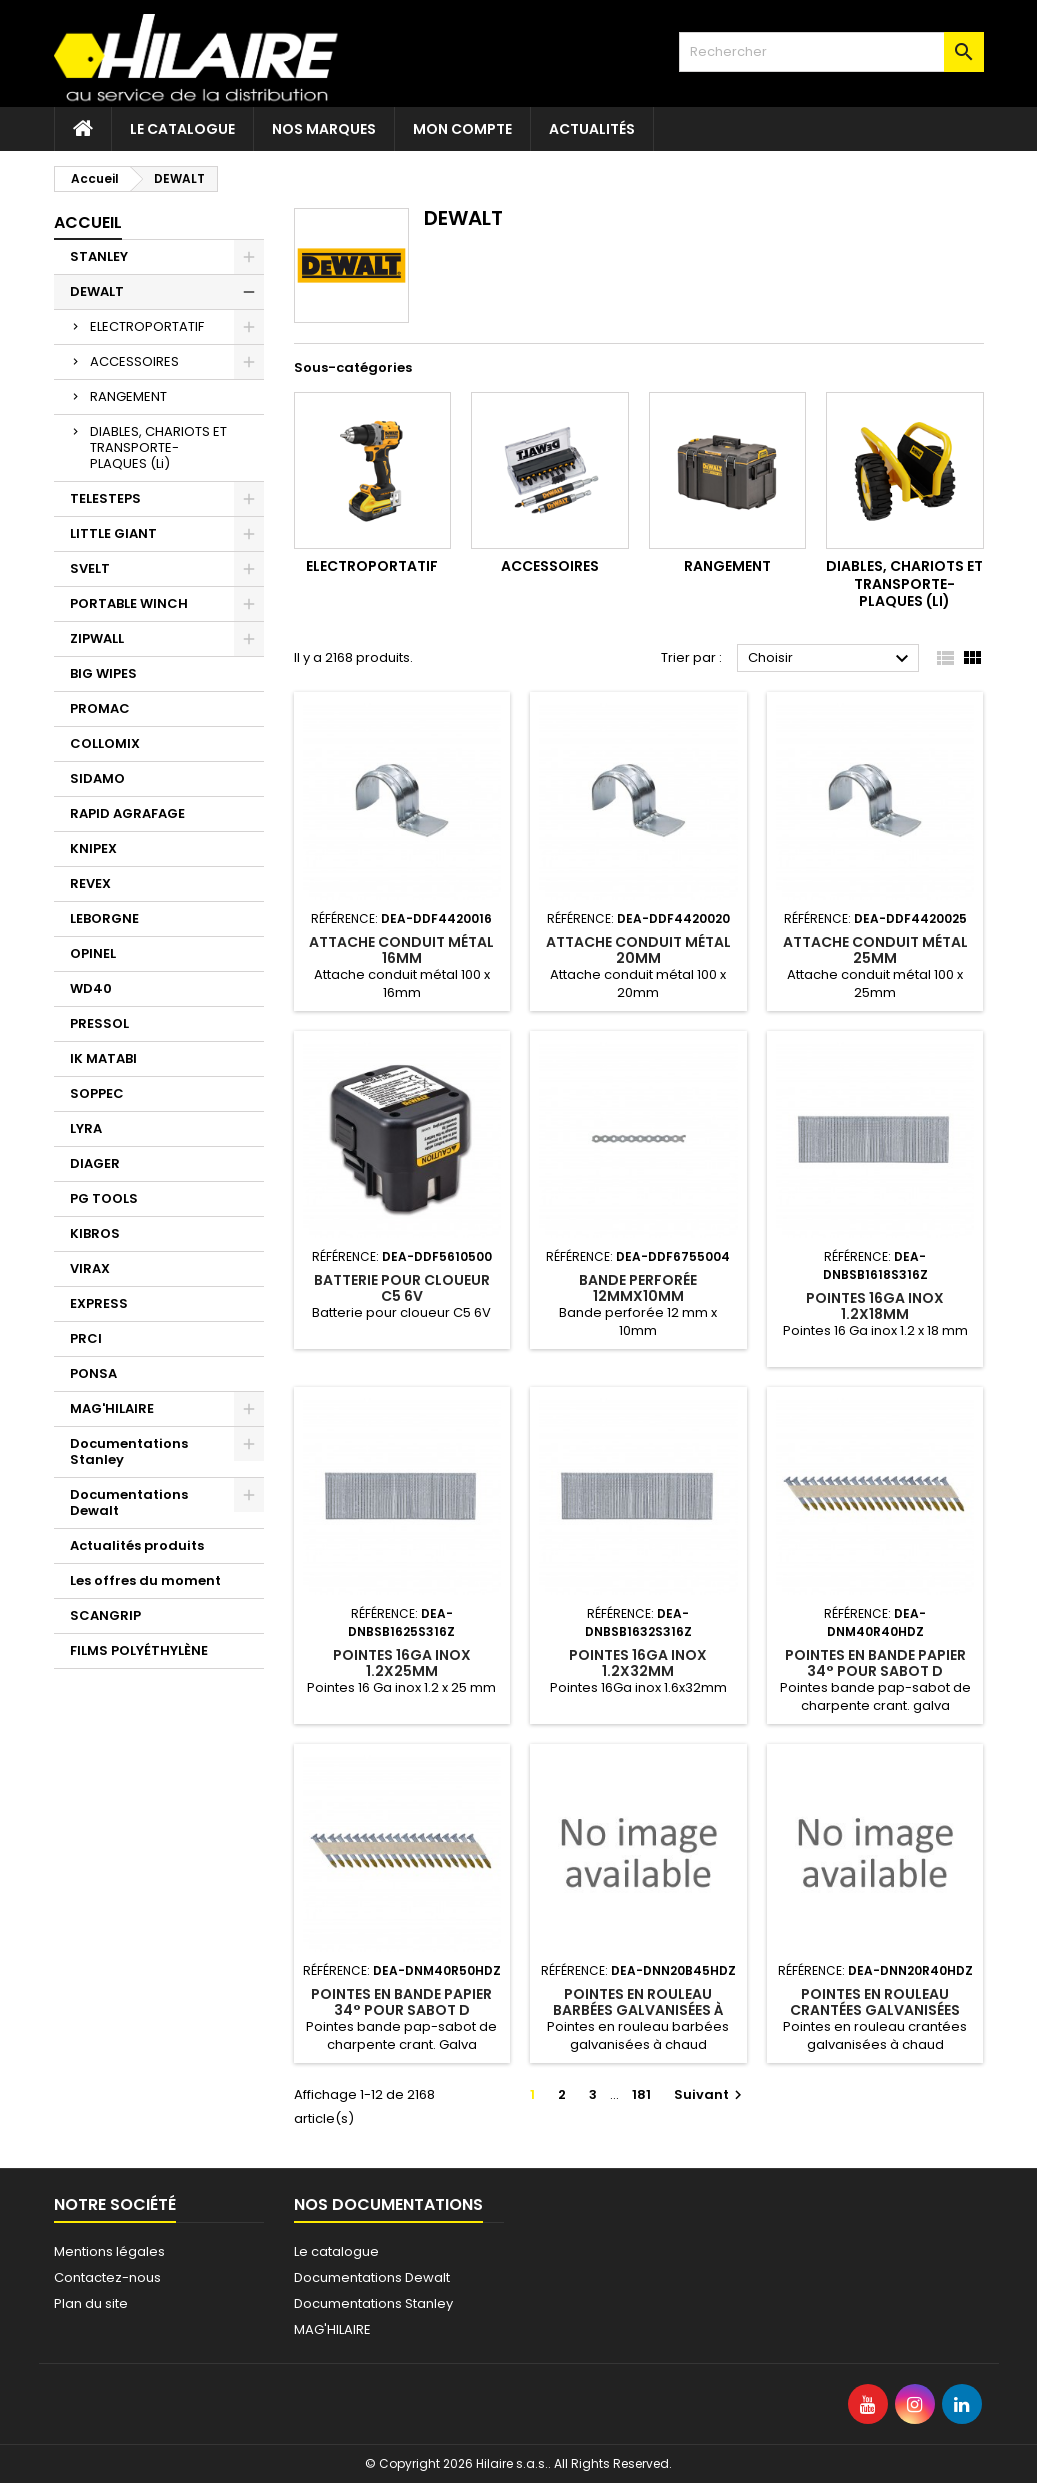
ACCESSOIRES (134, 361)
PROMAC (100, 708)
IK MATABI (103, 1058)
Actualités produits (137, 1545)
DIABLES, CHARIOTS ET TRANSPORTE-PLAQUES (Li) (158, 447)
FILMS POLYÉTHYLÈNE (139, 1650)
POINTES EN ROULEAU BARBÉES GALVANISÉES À (638, 2002)
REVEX (90, 883)
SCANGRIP (105, 1615)
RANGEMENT (128, 396)
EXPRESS (99, 1303)
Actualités (592, 129)
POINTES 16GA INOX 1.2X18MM (875, 1306)
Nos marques (324, 129)
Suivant (710, 2094)
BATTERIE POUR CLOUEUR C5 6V (402, 1288)
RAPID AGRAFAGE (127, 813)
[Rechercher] (831, 52)
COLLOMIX (105, 743)
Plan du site (91, 2303)
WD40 (91, 988)
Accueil (88, 222)
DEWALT (97, 291)
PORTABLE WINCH (129, 603)
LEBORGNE (104, 918)
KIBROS (95, 1233)
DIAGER (95, 1163)
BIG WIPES (103, 673)
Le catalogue (182, 129)
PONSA (93, 1373)
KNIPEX (93, 848)
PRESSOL (99, 1023)
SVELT (90, 568)
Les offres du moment (145, 1580)
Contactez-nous (107, 2277)
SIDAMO (97, 778)
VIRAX (90, 1268)
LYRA (86, 1128)
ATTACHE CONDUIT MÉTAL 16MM (401, 950)
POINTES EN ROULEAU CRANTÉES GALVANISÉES (875, 2002)
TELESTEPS (105, 498)
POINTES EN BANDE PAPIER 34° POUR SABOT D (875, 1663)
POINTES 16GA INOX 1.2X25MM (402, 1663)
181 (641, 2094)
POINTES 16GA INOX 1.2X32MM (638, 1663)
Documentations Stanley (129, 1451)
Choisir (831, 659)
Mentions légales (109, 2251)
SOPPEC (97, 1093)
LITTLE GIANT (113, 533)
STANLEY (99, 256)
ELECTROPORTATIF (147, 326)
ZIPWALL (97, 638)
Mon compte (462, 129)
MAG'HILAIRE (112, 1408)
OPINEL (93, 953)
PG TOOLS (104, 1198)
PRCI (86, 1338)
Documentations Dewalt (129, 1502)
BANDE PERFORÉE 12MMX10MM (638, 1288)
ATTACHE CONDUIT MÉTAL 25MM (875, 950)
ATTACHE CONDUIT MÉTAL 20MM (638, 950)
